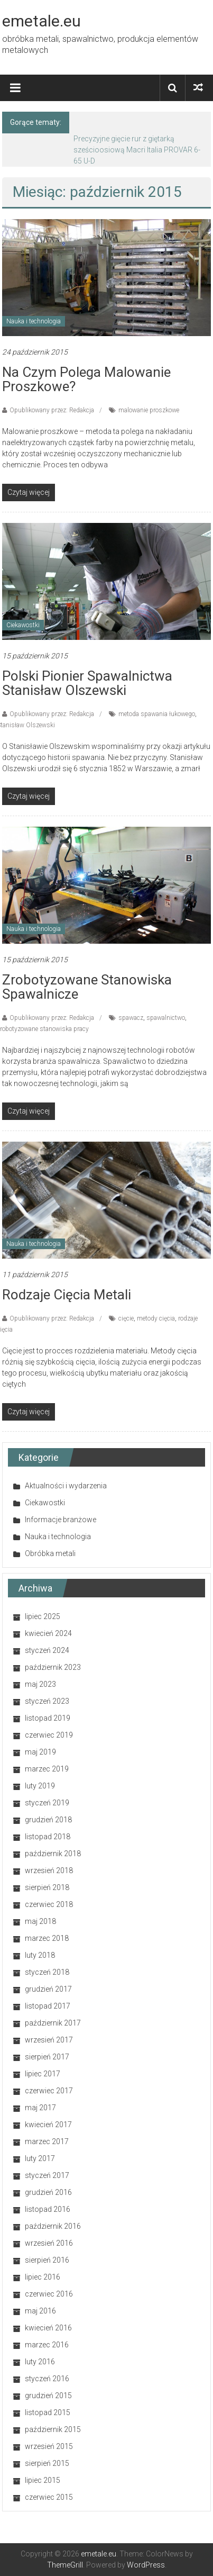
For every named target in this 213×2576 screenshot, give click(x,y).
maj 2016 (40, 2311)
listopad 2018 (47, 1836)
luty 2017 (40, 2158)
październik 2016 (53, 2226)
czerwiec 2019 (49, 1735)
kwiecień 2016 (48, 2328)
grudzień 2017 (48, 1989)
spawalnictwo (165, 1018)
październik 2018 (53, 1853)
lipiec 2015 (42, 2480)
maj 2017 (40, 2107)
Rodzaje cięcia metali (66, 1295)
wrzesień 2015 (49, 2446)
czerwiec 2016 (49, 2294)
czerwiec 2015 (49, 2497)
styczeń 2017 (47, 2175)
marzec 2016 (47, 2344)
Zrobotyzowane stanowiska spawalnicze (87, 987)
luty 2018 (40, 1955)
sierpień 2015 (47, 2463)
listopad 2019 (47, 1718)
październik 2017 (53, 2023)
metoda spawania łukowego (156, 714)
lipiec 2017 (42, 2073)
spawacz (130, 1018)
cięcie (126, 1318)
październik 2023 (53, 1667)
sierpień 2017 (47, 2057)
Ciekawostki (23, 625)
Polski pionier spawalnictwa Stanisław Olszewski (87, 683)
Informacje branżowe (60, 1519)
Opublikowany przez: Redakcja (52, 410)
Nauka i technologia (33, 321)
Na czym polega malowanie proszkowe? (86, 379)
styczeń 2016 (47, 2378)
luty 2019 (40, 1786)
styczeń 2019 (47, 1802)
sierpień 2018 (47, 1887)
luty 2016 (40, 2361)
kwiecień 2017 (48, 2124)
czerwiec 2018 (49, 1904)
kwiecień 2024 (48, 1633)
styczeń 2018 (47, 1972)
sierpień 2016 (47, 2260)
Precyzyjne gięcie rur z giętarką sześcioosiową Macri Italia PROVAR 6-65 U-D (136, 149)
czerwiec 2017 (49, 2090)
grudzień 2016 (48, 2192)
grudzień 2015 (48, 2395)
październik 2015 (53, 2429)
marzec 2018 (47, 1938)
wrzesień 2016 (49, 2243)
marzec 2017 (47, 2141)
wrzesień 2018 (49, 1870)
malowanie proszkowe (148, 410)
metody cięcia (156, 1318)
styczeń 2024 (47, 1650)
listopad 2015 (47, 2412)
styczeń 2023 (47, 1701)
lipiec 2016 (42, 2277)
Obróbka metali (50, 1553)
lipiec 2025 (42, 1616)
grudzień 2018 (48, 1819)
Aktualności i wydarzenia (66, 1485)
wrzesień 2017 (49, 2040)
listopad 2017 (47, 2006)
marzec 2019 (47, 1769)
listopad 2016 (47, 2209)
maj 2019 (40, 1752)
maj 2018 (40, 1921)
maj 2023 (40, 1684)
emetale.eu (41, 21)
